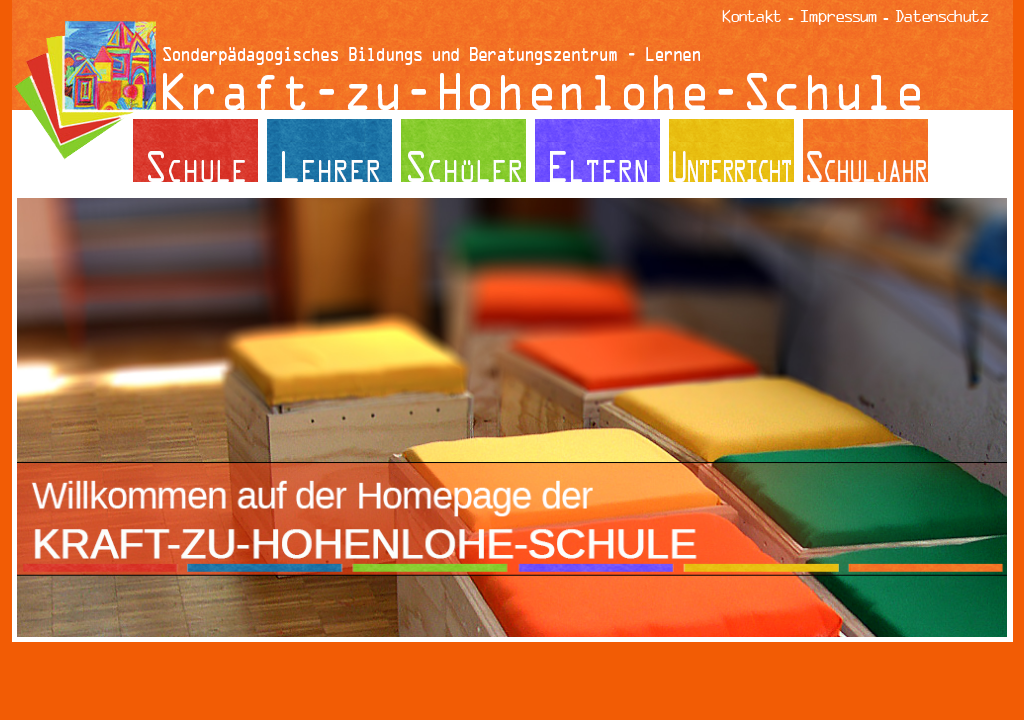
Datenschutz (942, 16)
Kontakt (752, 16)
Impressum (838, 16)
